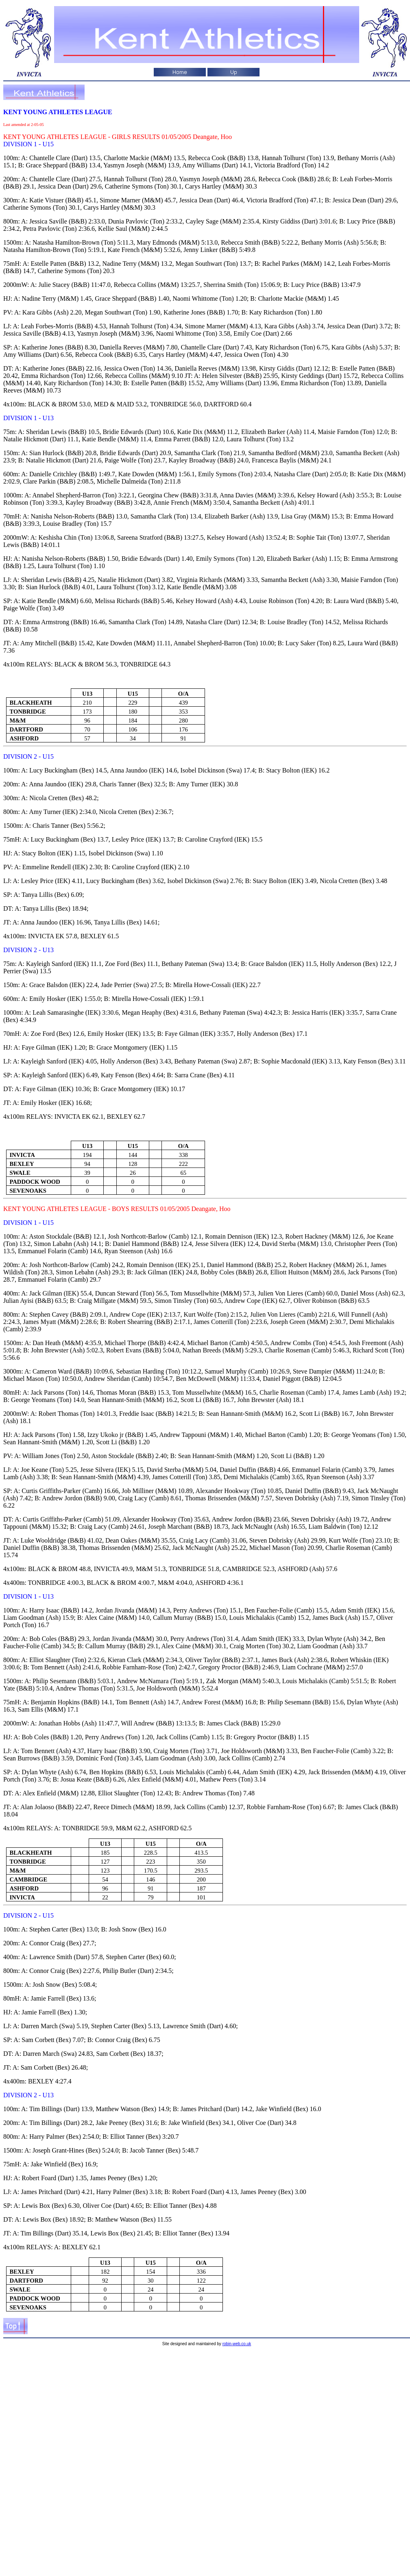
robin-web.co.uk (236, 2344)
